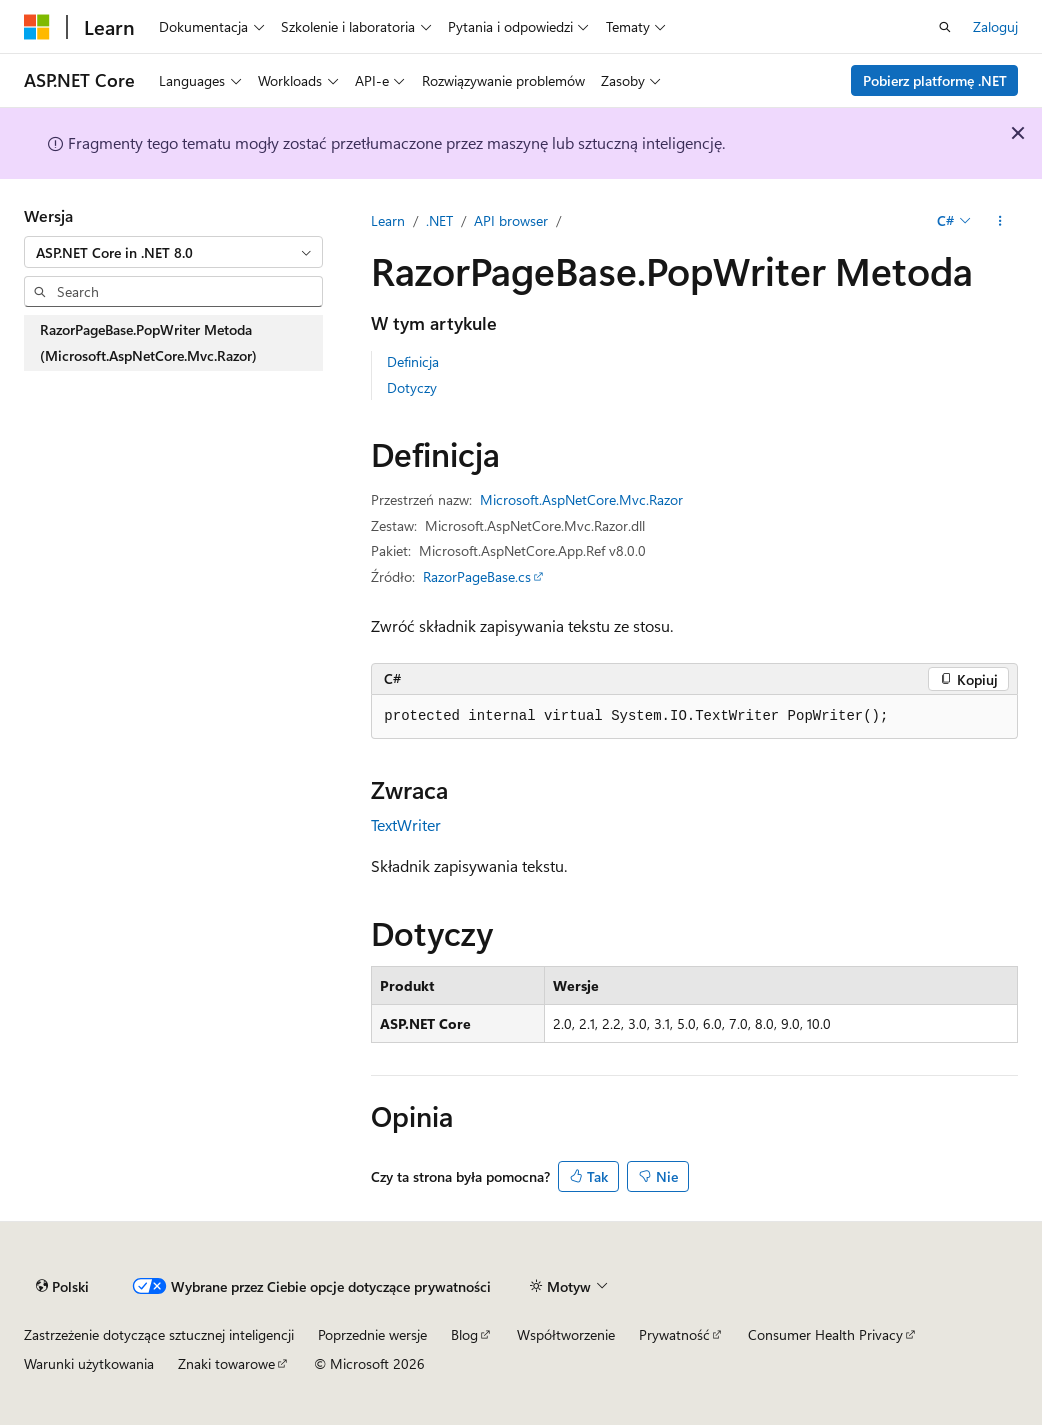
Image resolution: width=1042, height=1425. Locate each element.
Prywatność (674, 1334)
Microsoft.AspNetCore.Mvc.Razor (581, 499)
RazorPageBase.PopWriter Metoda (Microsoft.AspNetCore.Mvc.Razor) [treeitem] (148, 342)
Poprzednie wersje (372, 1334)
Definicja (413, 361)
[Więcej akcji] (1000, 221)
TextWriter (406, 824)
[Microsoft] (37, 27)
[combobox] (173, 252)
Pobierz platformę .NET (935, 80)
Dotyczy (412, 387)
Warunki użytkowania (89, 1363)
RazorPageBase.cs (477, 576)
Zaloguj (995, 26)
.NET (439, 220)
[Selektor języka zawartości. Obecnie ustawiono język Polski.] (62, 1286)
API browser (511, 220)
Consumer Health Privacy (825, 1334)
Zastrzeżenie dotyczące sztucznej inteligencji (159, 1334)
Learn (388, 220)
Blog (464, 1334)
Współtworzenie (566, 1334)
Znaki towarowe (226, 1363)
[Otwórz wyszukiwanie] (945, 27)
